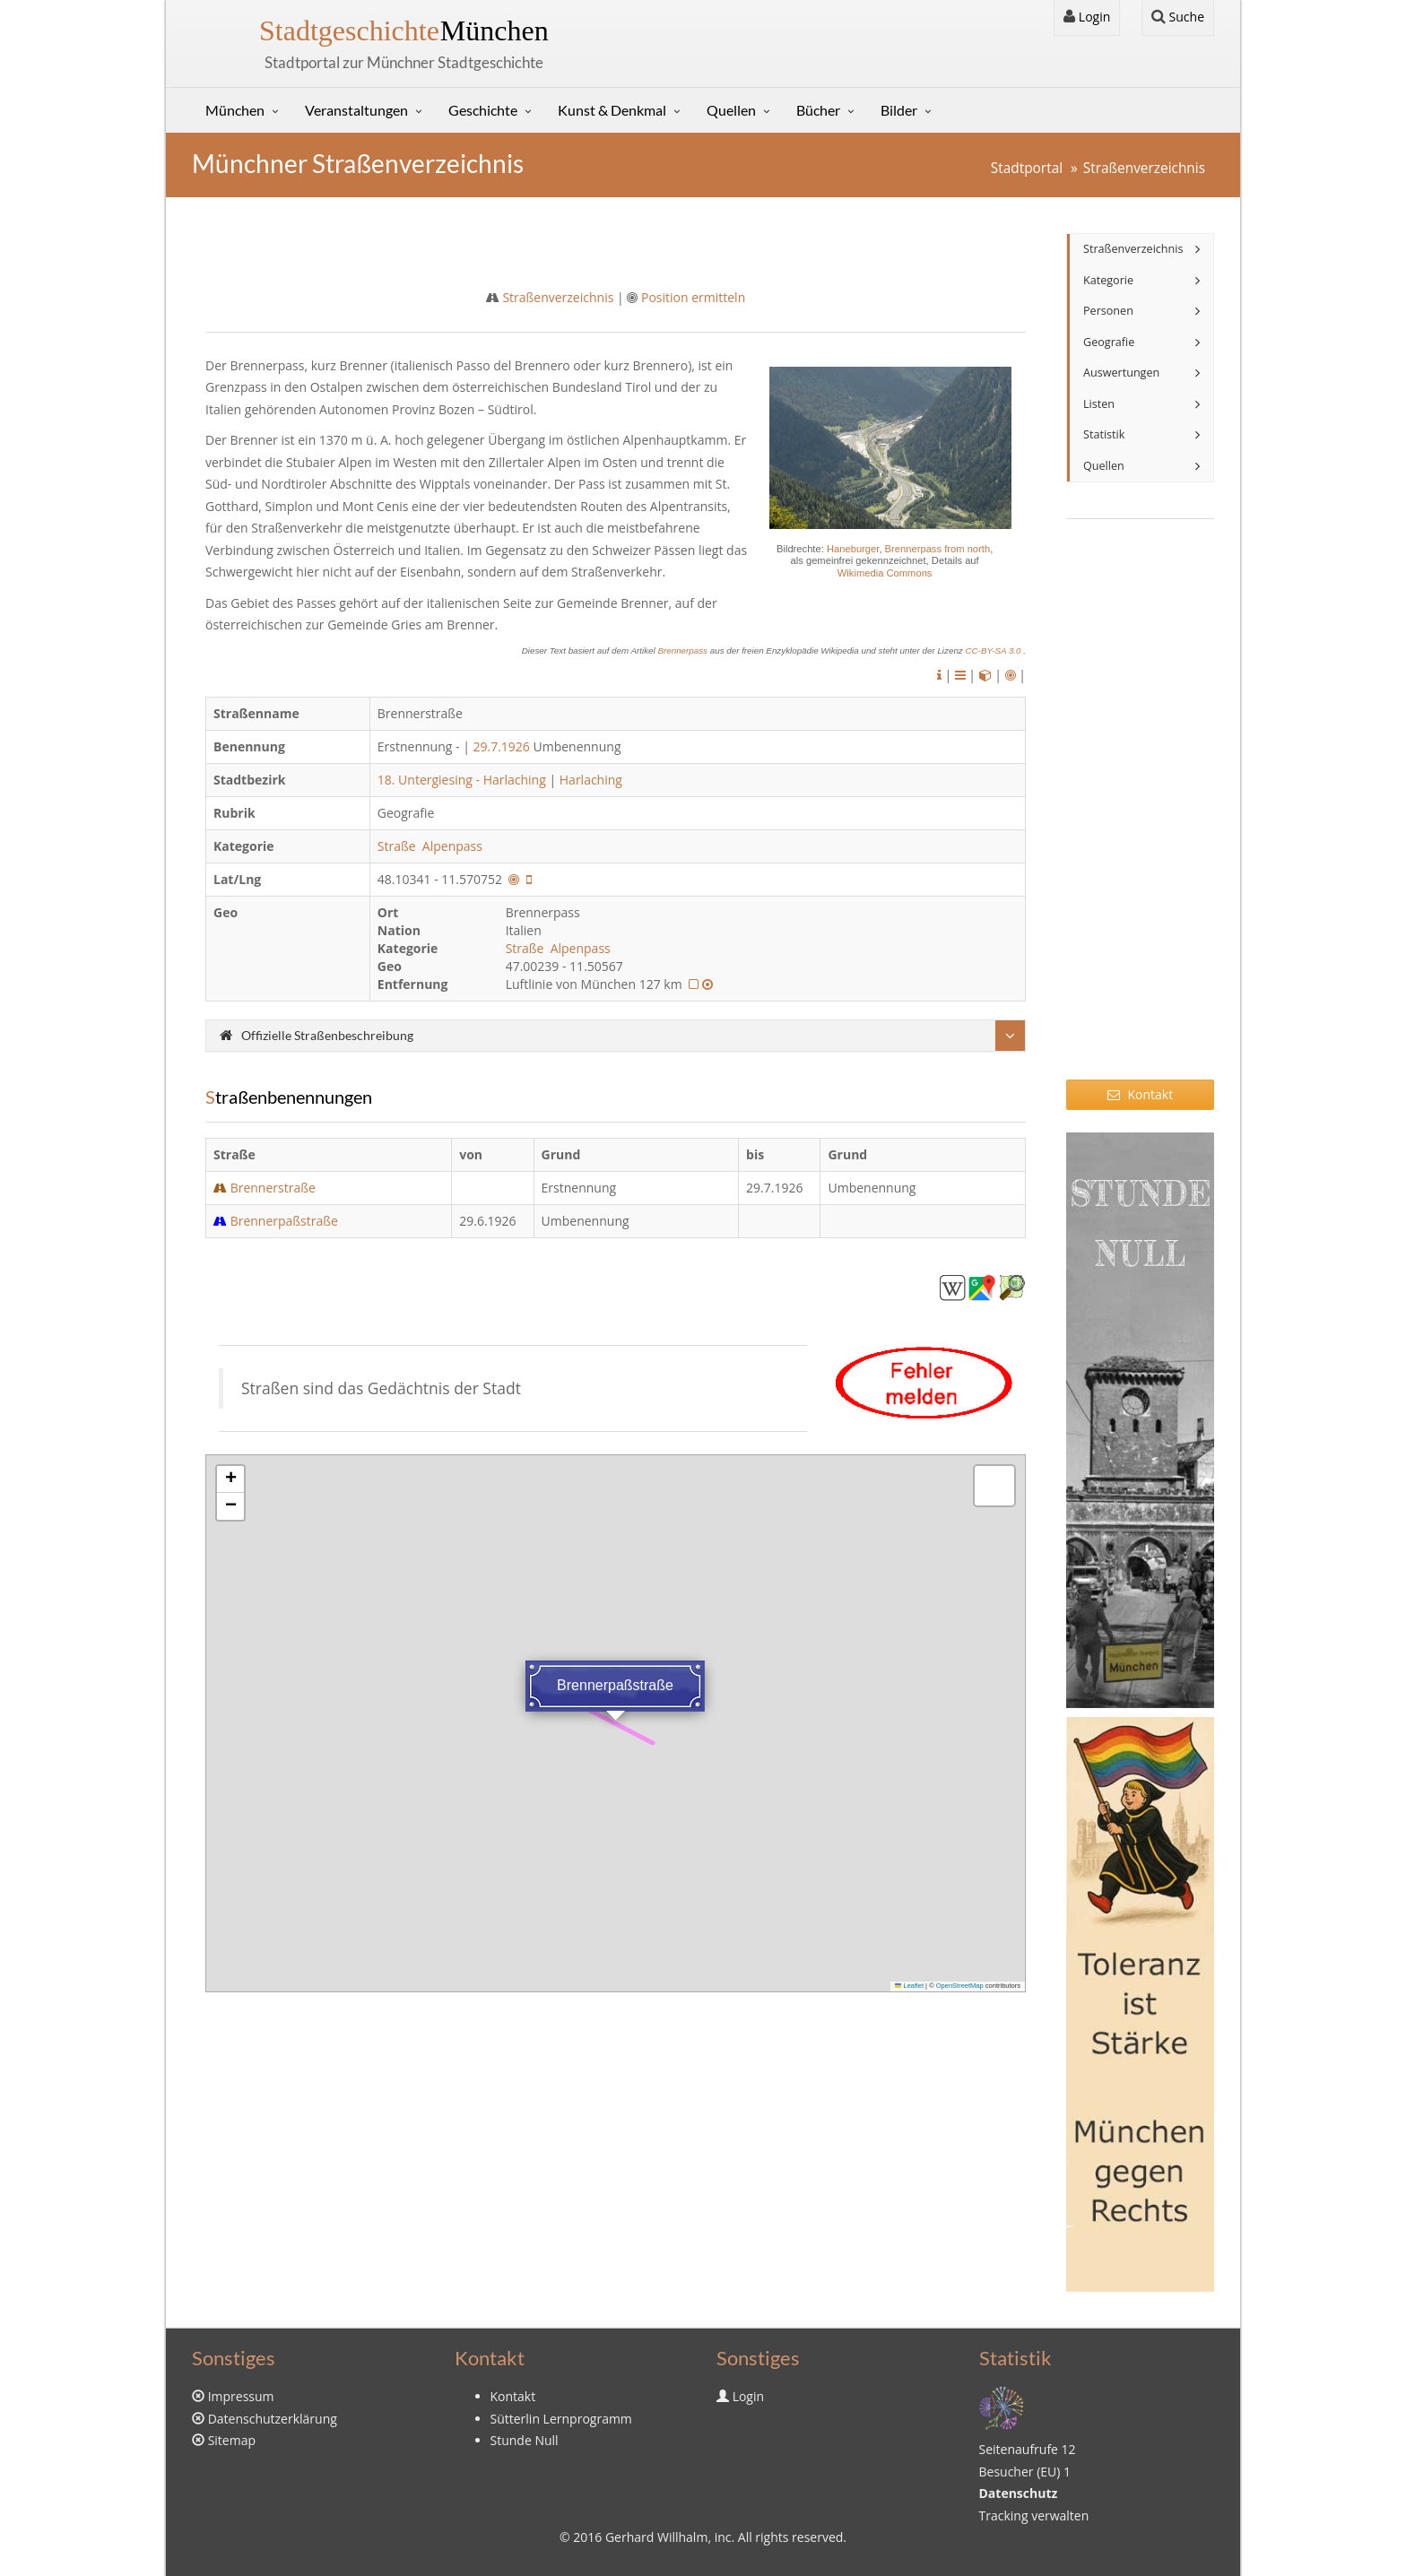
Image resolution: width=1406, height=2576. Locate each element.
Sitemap (232, 2440)
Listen (1099, 404)
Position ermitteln (693, 297)
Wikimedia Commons (885, 573)
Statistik (1103, 434)
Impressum (241, 2396)
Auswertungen (1121, 372)
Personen (1108, 310)
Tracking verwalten (1034, 2515)
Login (1086, 16)
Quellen (731, 109)
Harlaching (591, 779)
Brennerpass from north (938, 548)
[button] (230, 1479)
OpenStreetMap (960, 1986)
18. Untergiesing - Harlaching (462, 779)
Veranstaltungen (356, 109)
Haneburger (853, 548)
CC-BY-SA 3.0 (994, 650)
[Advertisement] (1140, 811)
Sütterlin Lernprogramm (561, 2418)
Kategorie (1108, 280)
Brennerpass (683, 650)
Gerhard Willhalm (656, 2537)
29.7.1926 (501, 746)
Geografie (1108, 342)
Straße (398, 845)
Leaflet (909, 1986)
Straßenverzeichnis (1144, 168)
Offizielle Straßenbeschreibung (316, 1035)
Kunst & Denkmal (612, 109)
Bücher (818, 109)
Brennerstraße (273, 1187)
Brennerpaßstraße (284, 1220)
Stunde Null (524, 2440)
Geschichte (482, 109)
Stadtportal (1027, 168)
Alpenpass (454, 845)
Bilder (899, 109)
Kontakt (1140, 1094)
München (404, 30)
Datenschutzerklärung (272, 2418)
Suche (1177, 16)
